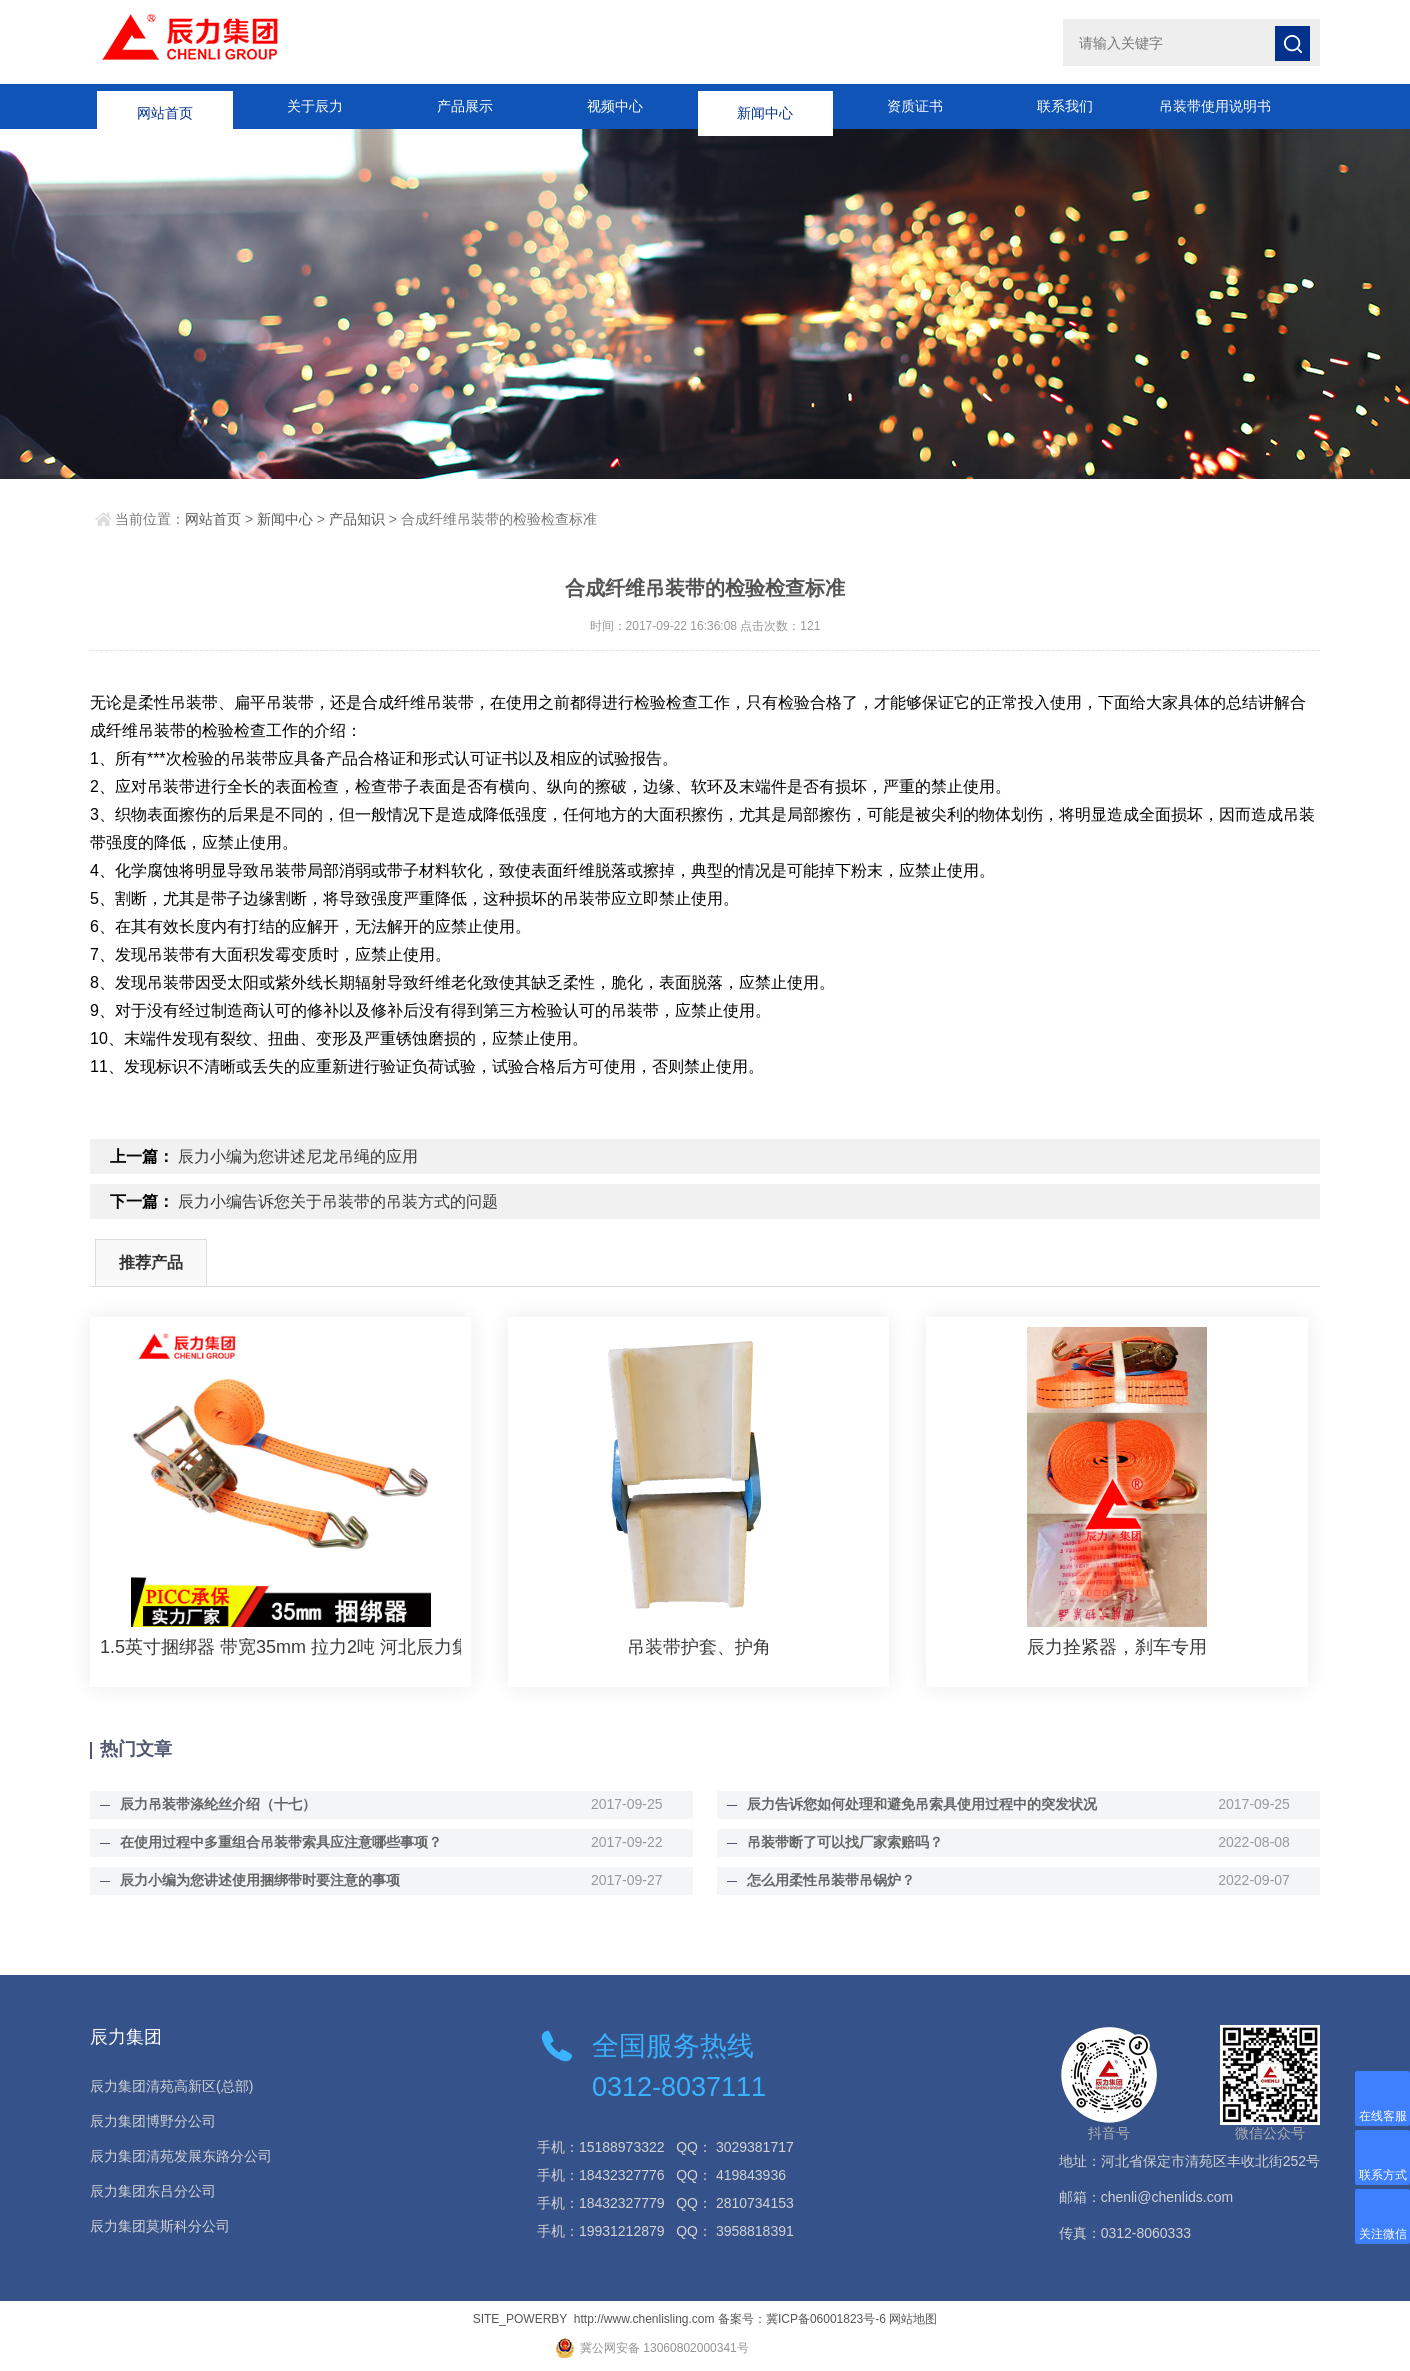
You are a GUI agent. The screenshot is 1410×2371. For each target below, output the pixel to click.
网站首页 (165, 106)
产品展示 (465, 106)
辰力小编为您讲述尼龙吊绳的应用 (298, 1156)
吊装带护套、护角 (699, 1647)
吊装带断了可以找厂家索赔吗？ (845, 1842)
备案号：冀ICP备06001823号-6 (802, 2319)
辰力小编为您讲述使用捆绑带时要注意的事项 (260, 1880)
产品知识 (357, 519)
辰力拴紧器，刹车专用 (1117, 1647)
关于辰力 (315, 106)
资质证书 (915, 106)
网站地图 (913, 2319)
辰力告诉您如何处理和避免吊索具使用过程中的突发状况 (922, 1804)
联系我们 (1065, 106)
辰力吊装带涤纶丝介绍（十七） (218, 1804)
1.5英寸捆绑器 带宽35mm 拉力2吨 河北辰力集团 (280, 1647)
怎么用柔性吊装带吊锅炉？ (831, 1880)
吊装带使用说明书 (1215, 106)
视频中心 (615, 106)
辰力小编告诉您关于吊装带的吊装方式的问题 (338, 1201)
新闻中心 (765, 106)
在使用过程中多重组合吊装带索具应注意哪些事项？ (281, 1842)
